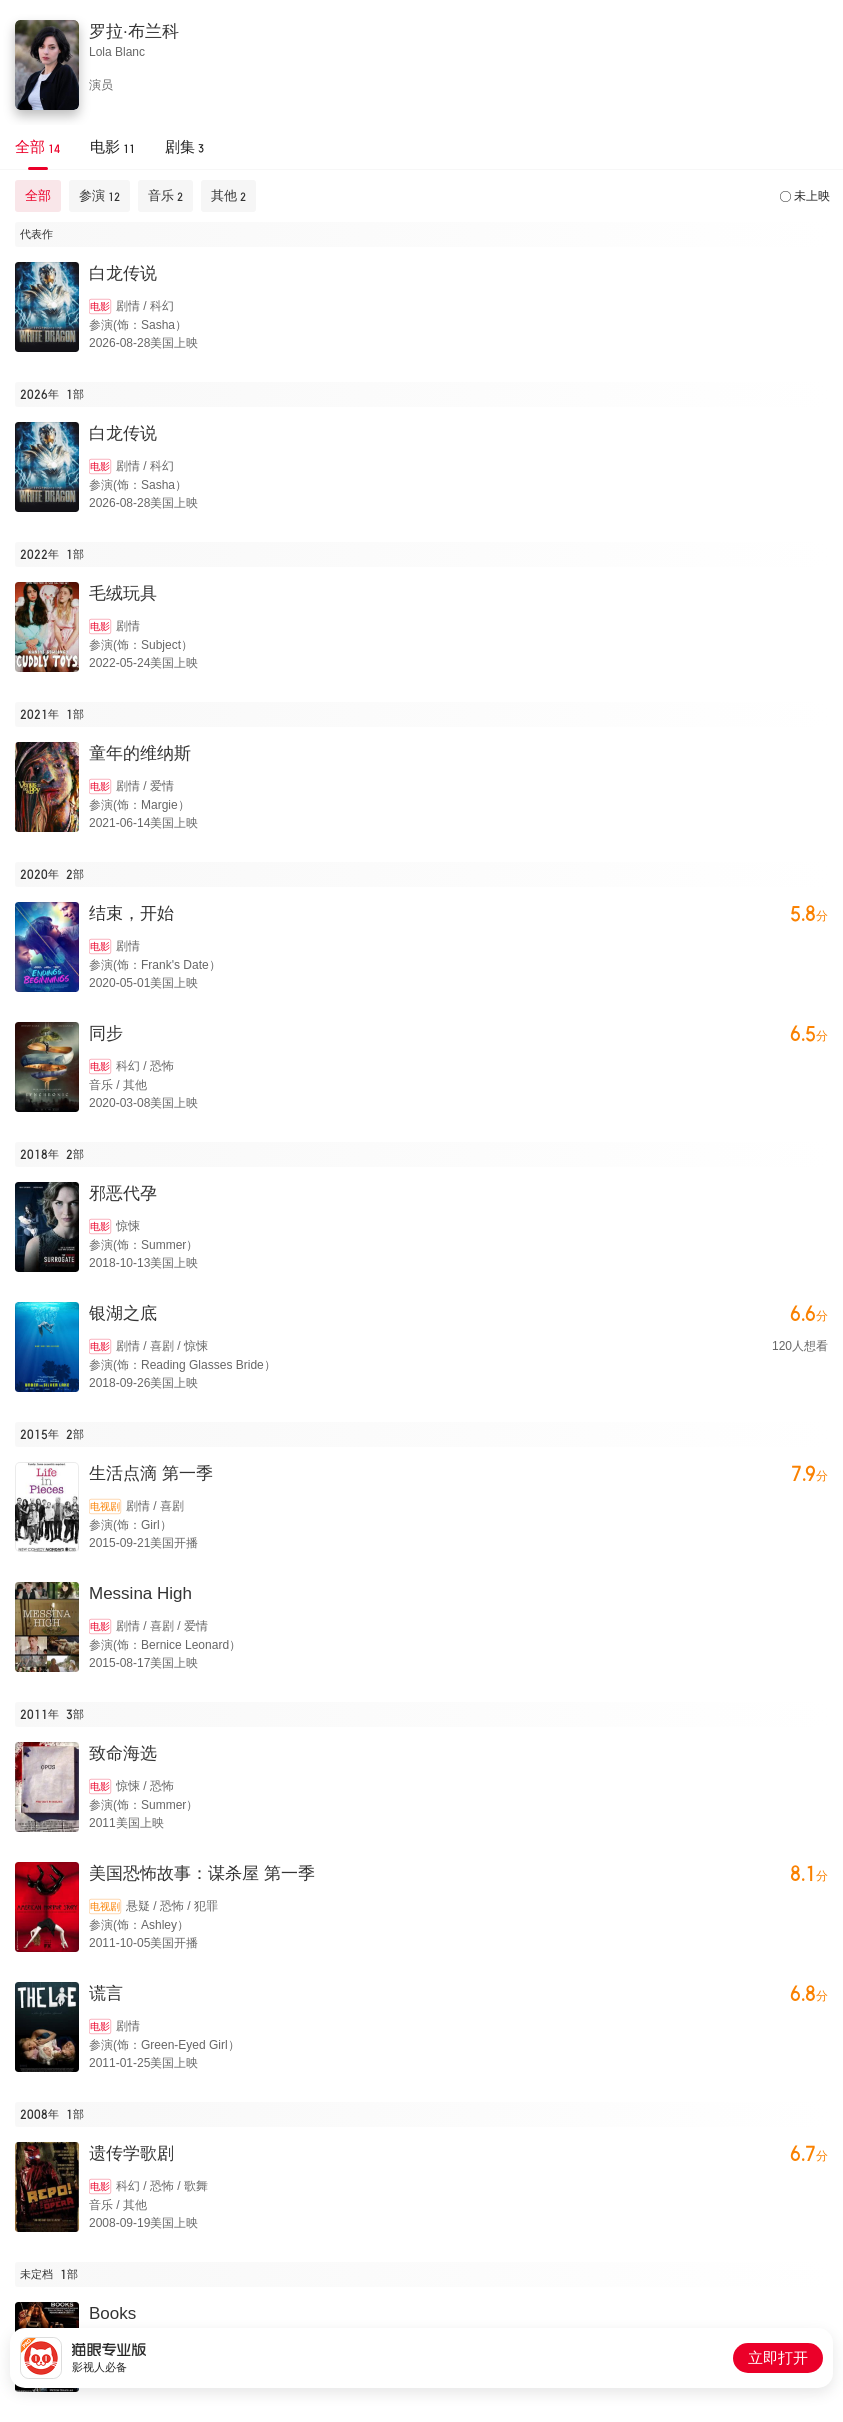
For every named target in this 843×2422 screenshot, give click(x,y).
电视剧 (105, 1506)
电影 (100, 306)
